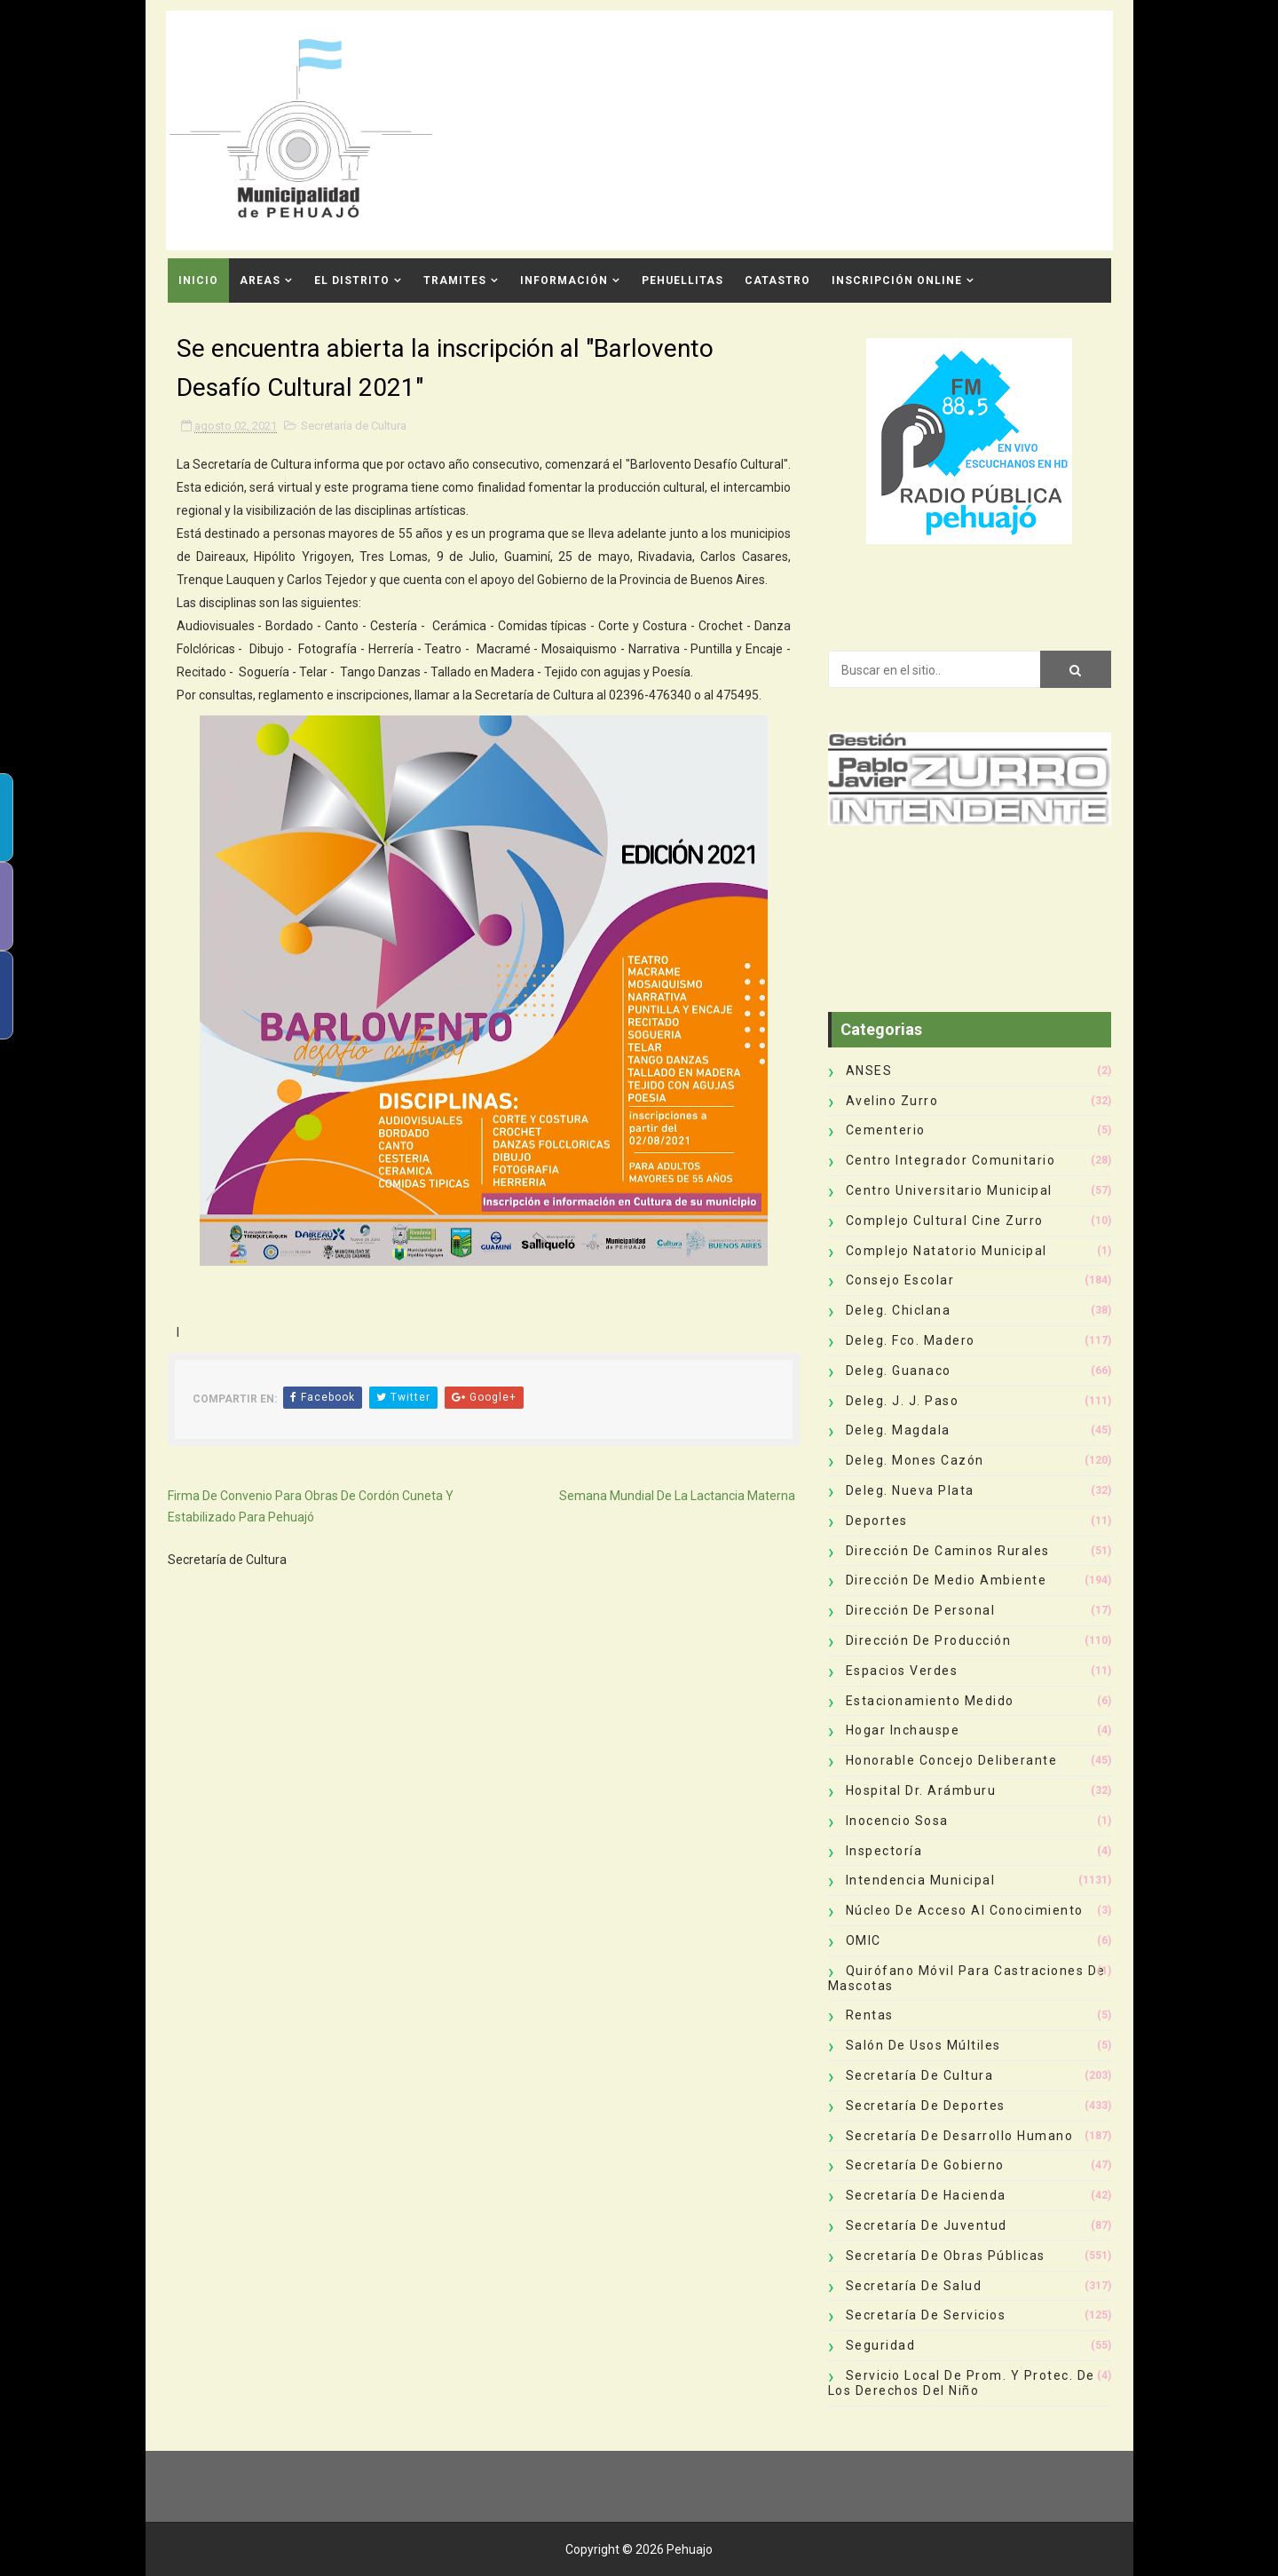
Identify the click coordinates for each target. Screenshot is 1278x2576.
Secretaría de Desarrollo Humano (960, 2136)
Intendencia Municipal (921, 1880)
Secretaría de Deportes (926, 2105)
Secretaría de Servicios (926, 2315)
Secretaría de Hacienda (926, 2195)
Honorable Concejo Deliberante (952, 1760)
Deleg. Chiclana (898, 1310)
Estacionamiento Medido (930, 1701)
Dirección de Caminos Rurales (948, 1551)
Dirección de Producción (929, 1640)
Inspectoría (884, 1851)
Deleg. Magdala (898, 1430)
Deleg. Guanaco (898, 1370)
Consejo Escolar (900, 1280)
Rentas (870, 2015)
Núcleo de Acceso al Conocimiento (965, 1910)
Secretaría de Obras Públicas (945, 2255)
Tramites (454, 280)
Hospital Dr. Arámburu (921, 1790)
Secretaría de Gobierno (925, 2165)
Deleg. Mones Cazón (915, 1460)
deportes (877, 1520)
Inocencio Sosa (897, 1820)
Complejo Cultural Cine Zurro (945, 1220)
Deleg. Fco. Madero (910, 1340)
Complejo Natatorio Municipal (946, 1251)
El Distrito (352, 280)
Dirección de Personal (921, 1610)
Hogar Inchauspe (903, 1730)
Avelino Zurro (892, 1101)
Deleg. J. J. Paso (902, 1401)
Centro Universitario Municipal (949, 1190)
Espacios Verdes (902, 1670)
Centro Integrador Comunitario (951, 1160)
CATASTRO (777, 280)
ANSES (869, 1070)
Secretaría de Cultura (353, 425)
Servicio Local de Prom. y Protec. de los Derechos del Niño (961, 2383)
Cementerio (886, 1130)
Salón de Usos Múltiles (923, 2045)
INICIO (198, 280)
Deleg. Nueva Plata (910, 1490)
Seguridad (881, 2345)
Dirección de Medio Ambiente (946, 1580)
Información (564, 280)
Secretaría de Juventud (926, 2225)
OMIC (863, 1940)
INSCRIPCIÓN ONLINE (897, 280)
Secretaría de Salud (914, 2286)
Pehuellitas (682, 280)
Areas (260, 280)
